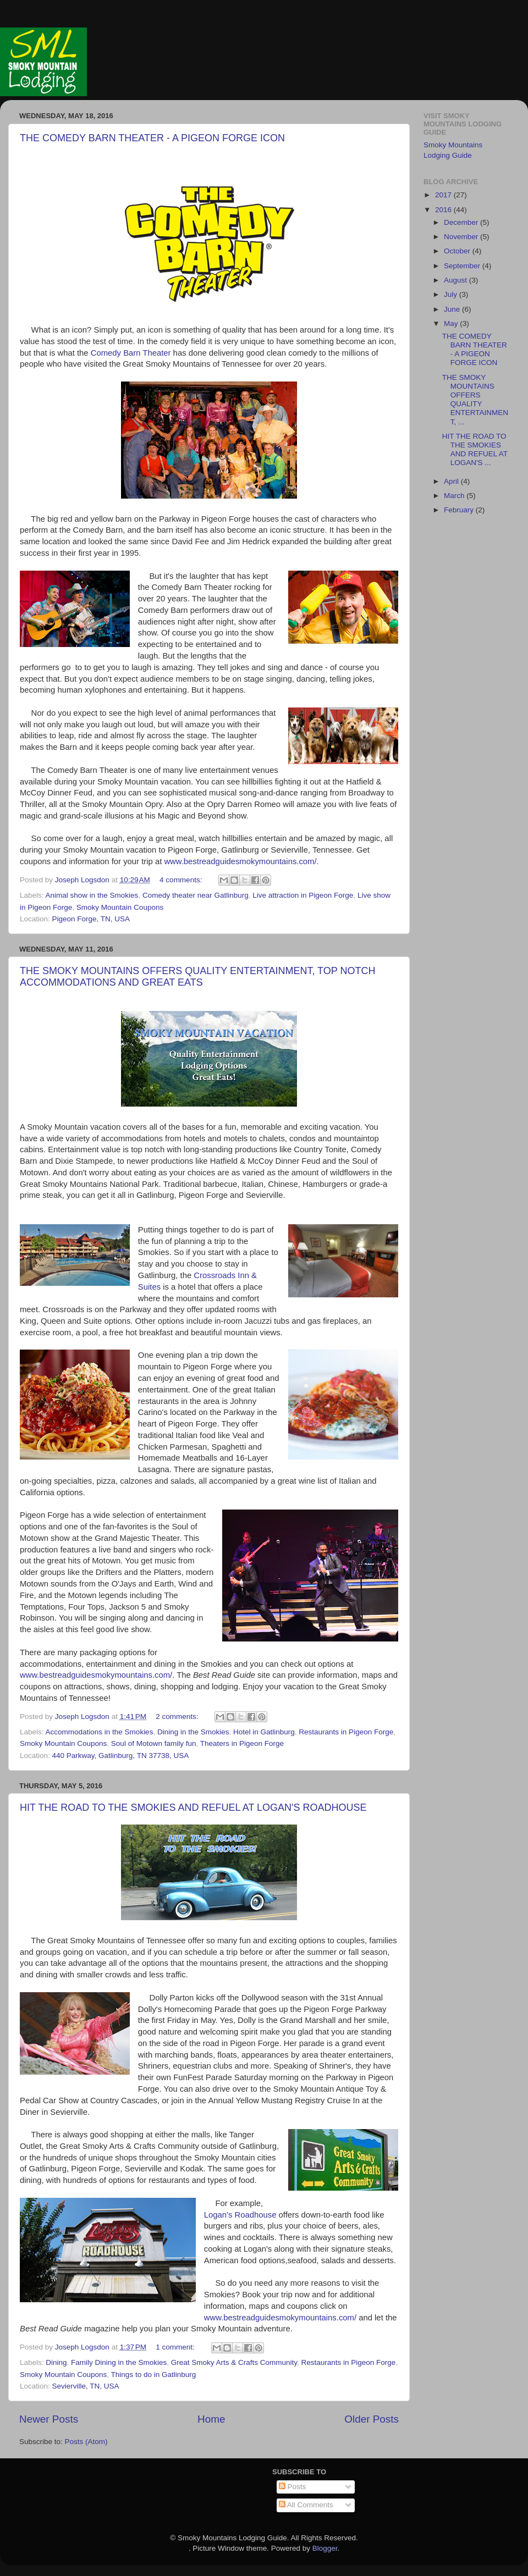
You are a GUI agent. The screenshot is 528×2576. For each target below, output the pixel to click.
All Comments (306, 2505)
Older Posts (371, 2419)
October (458, 251)
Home (211, 2419)
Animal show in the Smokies (92, 895)
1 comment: (176, 2347)
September (463, 266)
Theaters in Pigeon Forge (242, 1743)
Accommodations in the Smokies (99, 1732)
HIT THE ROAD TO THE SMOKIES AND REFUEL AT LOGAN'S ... (475, 449)
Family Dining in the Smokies (119, 2362)
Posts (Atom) (86, 2441)
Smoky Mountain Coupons (119, 907)
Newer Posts (48, 2419)
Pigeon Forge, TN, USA (91, 919)
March (455, 495)
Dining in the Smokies (193, 1732)
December (462, 222)
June (453, 309)
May (452, 323)
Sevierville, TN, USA (85, 2386)
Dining (56, 2362)
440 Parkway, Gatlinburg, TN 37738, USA (120, 1755)
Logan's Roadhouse (240, 2214)
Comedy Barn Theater (131, 353)
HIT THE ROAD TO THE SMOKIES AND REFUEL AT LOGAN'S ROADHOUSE (193, 1807)
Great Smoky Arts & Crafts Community (234, 2362)
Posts (292, 2487)
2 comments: (178, 1716)
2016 (444, 210)
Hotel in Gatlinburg (264, 1732)
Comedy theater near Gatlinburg (195, 895)
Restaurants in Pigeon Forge (346, 1732)
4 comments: (182, 880)
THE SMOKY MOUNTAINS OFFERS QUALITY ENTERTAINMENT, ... (475, 399)
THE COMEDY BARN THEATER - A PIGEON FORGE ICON (152, 137)
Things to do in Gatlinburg (153, 2374)
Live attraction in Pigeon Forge (302, 895)
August (456, 280)
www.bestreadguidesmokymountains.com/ (240, 861)
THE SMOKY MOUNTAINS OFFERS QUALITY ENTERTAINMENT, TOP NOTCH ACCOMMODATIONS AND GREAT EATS (197, 976)
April (452, 481)
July (451, 294)
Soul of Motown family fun (153, 1743)
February (460, 510)
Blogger (325, 2548)
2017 (444, 195)
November (462, 237)
